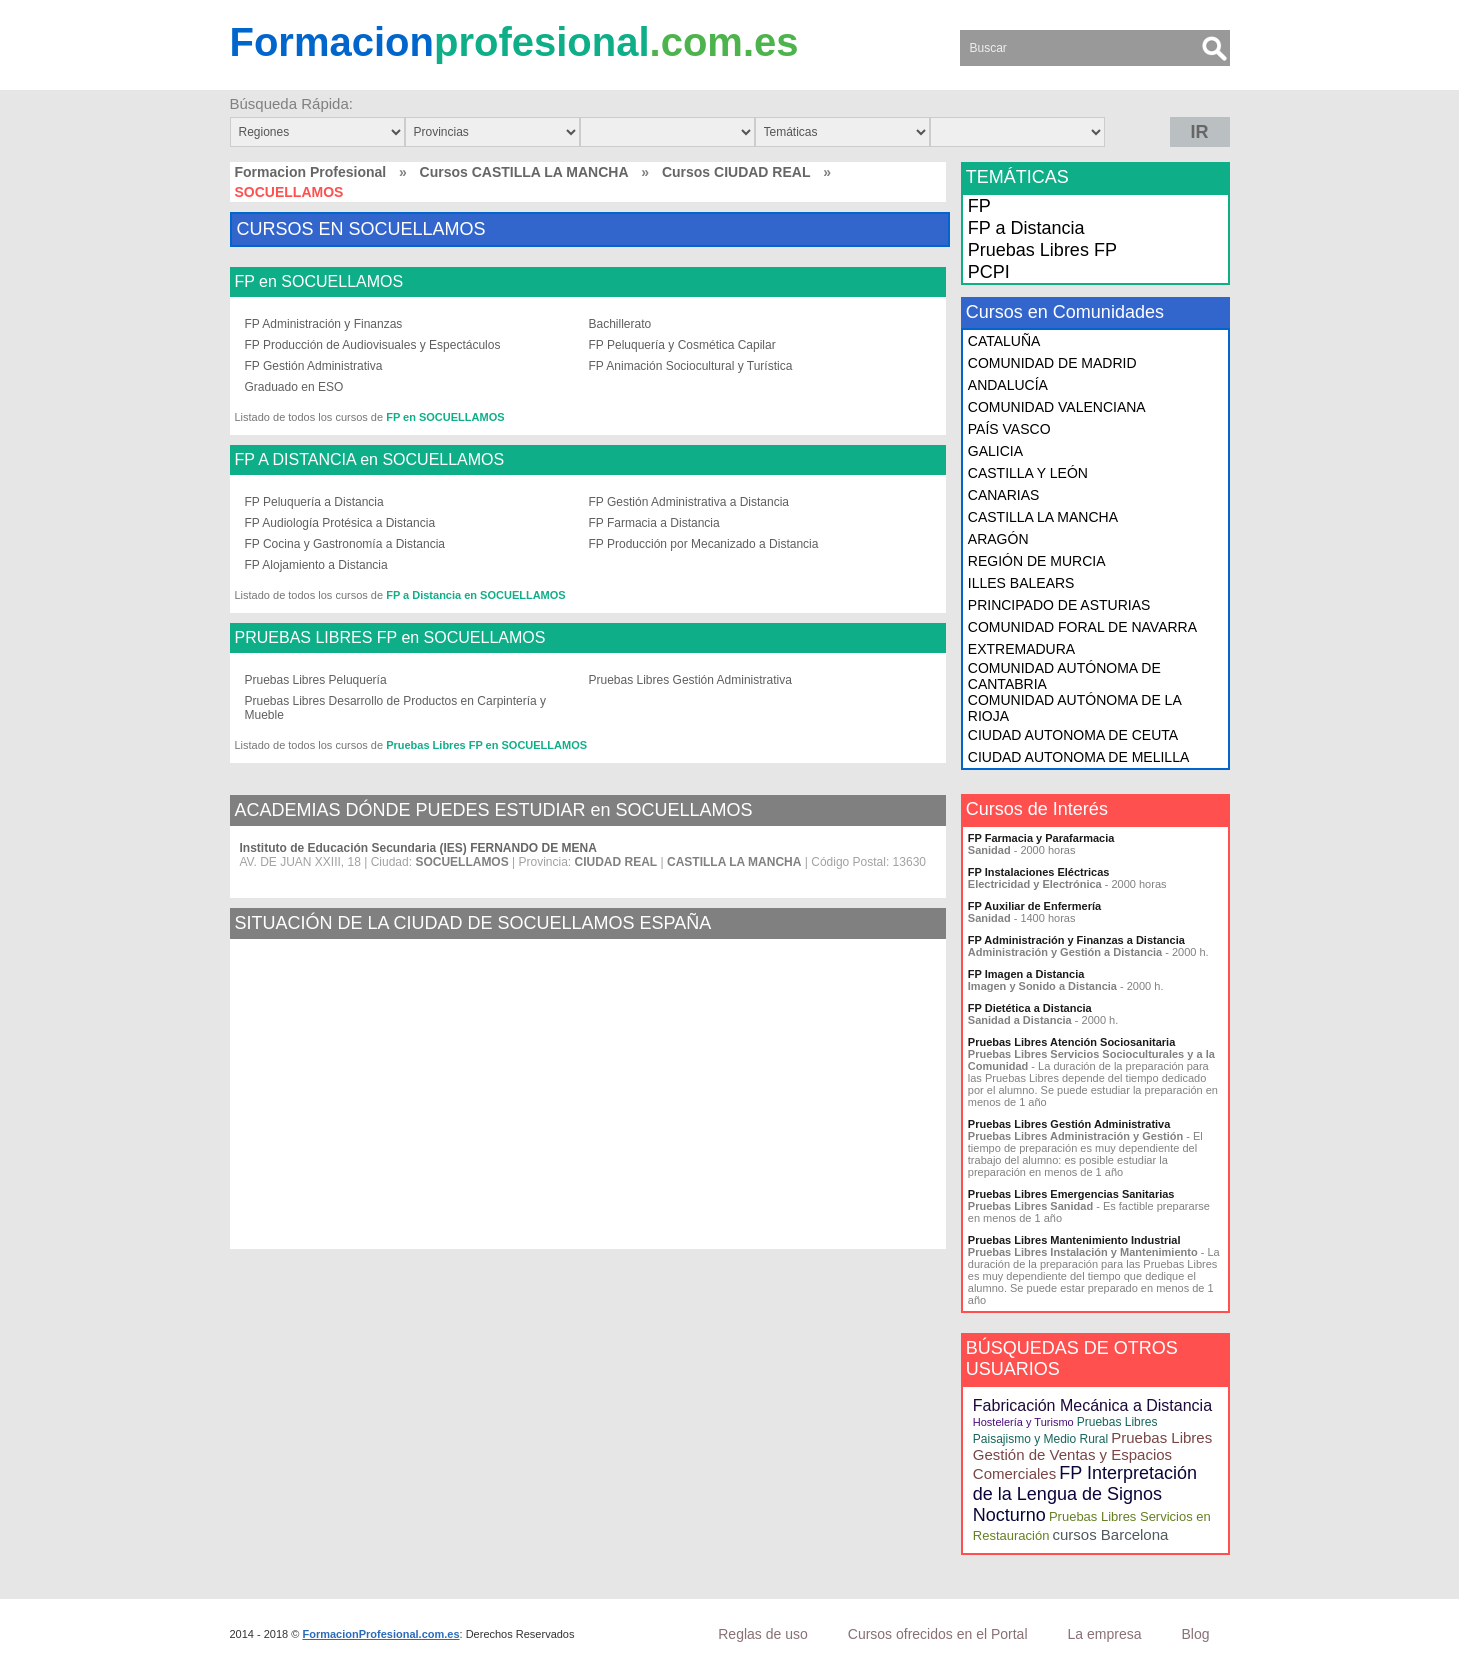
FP (979, 206)
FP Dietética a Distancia (1030, 1008)
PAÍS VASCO (1009, 429)
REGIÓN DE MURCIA (1037, 561)
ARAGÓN (998, 539)
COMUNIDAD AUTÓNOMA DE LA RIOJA (1074, 708)
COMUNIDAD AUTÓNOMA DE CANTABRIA (1064, 676)
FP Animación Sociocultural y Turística (691, 366)
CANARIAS (1004, 495)
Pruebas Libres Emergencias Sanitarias (1071, 1194)
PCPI (989, 272)
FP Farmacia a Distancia (654, 523)
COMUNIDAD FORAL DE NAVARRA (1082, 627)
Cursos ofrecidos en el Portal (938, 1634)
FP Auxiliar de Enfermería (1034, 906)
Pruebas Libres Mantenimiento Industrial (1074, 1240)
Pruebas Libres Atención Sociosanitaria (1071, 1042)
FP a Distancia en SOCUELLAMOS (476, 595)
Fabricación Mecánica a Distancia (1092, 1405)
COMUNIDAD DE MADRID (1052, 363)
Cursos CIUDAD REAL (736, 172)
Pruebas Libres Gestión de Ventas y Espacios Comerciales (1092, 1455)
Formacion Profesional (311, 172)
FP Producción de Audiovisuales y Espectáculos (373, 345)
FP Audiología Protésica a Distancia (340, 523)
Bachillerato (620, 324)
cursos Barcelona (1110, 1534)
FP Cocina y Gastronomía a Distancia (345, 544)
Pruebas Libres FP (1042, 250)
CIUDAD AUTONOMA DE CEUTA (1073, 735)
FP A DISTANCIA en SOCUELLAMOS (370, 460)
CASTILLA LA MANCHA (1043, 517)
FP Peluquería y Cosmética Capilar (682, 345)
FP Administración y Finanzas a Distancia (1076, 940)
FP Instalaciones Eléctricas (1039, 872)
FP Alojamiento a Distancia (316, 565)
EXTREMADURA (1021, 649)
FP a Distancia (1026, 228)
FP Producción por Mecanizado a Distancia (704, 544)
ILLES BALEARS (1021, 583)
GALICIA (995, 451)
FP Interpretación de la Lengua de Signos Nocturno (1085, 1494)
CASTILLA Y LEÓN (1028, 473)
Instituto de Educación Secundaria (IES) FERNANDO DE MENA (418, 848)
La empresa (1105, 1634)
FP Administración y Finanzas (324, 324)
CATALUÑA (1004, 341)
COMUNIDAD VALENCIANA (1057, 407)
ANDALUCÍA (1008, 385)
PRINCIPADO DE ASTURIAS (1059, 605)
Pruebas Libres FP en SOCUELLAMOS (486, 745)
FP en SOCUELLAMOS (319, 282)
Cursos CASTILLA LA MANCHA (524, 172)
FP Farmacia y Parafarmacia (1041, 838)
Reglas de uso (763, 1634)
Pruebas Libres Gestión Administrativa (690, 680)
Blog (1195, 1634)
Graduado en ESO (294, 387)
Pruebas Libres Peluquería (316, 680)
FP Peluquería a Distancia (314, 502)
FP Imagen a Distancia (1026, 974)
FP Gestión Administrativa (314, 366)
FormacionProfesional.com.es (380, 1634)
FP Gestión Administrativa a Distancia (689, 502)
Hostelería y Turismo (1023, 1422)
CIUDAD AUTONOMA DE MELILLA (1078, 757)
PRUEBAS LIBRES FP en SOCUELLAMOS (390, 638)
